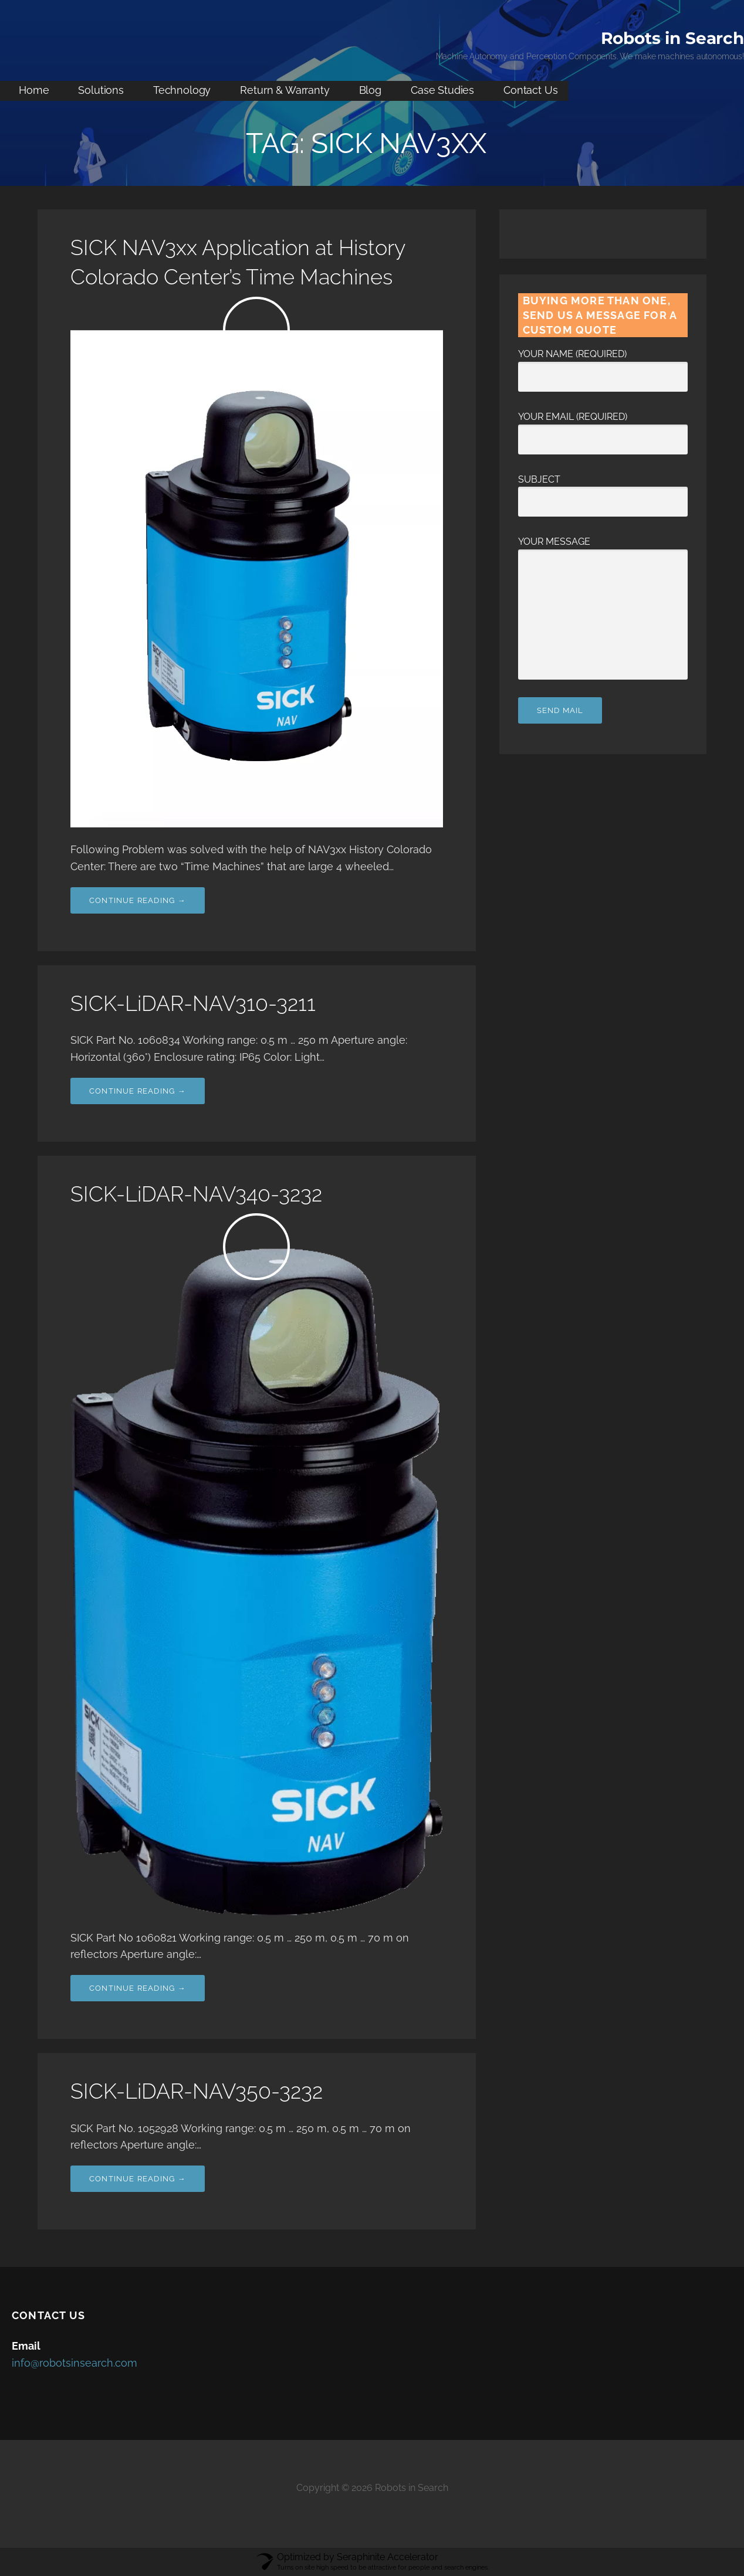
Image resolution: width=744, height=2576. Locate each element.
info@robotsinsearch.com (74, 2363)
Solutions (101, 90)
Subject (603, 491)
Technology (182, 90)
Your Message (603, 549)
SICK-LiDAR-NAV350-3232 (196, 2091)
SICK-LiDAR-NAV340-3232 (196, 1194)
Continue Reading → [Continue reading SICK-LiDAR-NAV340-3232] (137, 1988)
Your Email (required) (603, 428)
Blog (370, 90)
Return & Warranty (284, 90)
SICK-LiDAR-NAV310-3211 (193, 1003)
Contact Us (530, 90)
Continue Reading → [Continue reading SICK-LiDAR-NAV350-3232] (137, 2178)
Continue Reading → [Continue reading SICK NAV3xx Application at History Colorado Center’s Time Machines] (137, 900)
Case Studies (442, 90)
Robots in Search (672, 38)
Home (34, 90)
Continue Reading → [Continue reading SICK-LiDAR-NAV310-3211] (137, 1091)
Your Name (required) (603, 365)
